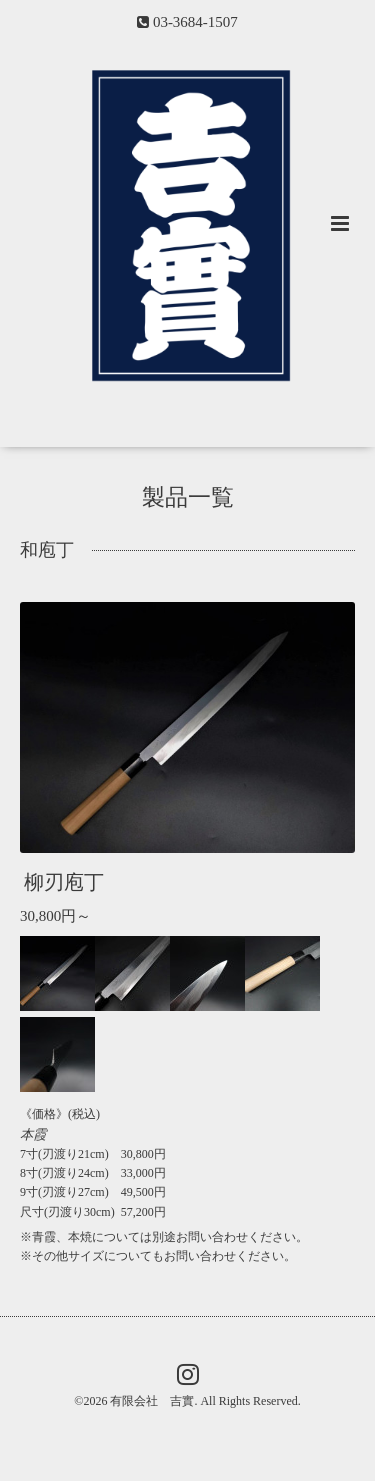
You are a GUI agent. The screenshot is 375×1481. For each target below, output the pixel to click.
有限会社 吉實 (152, 1401)
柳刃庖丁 (64, 882)
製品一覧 (188, 497)
